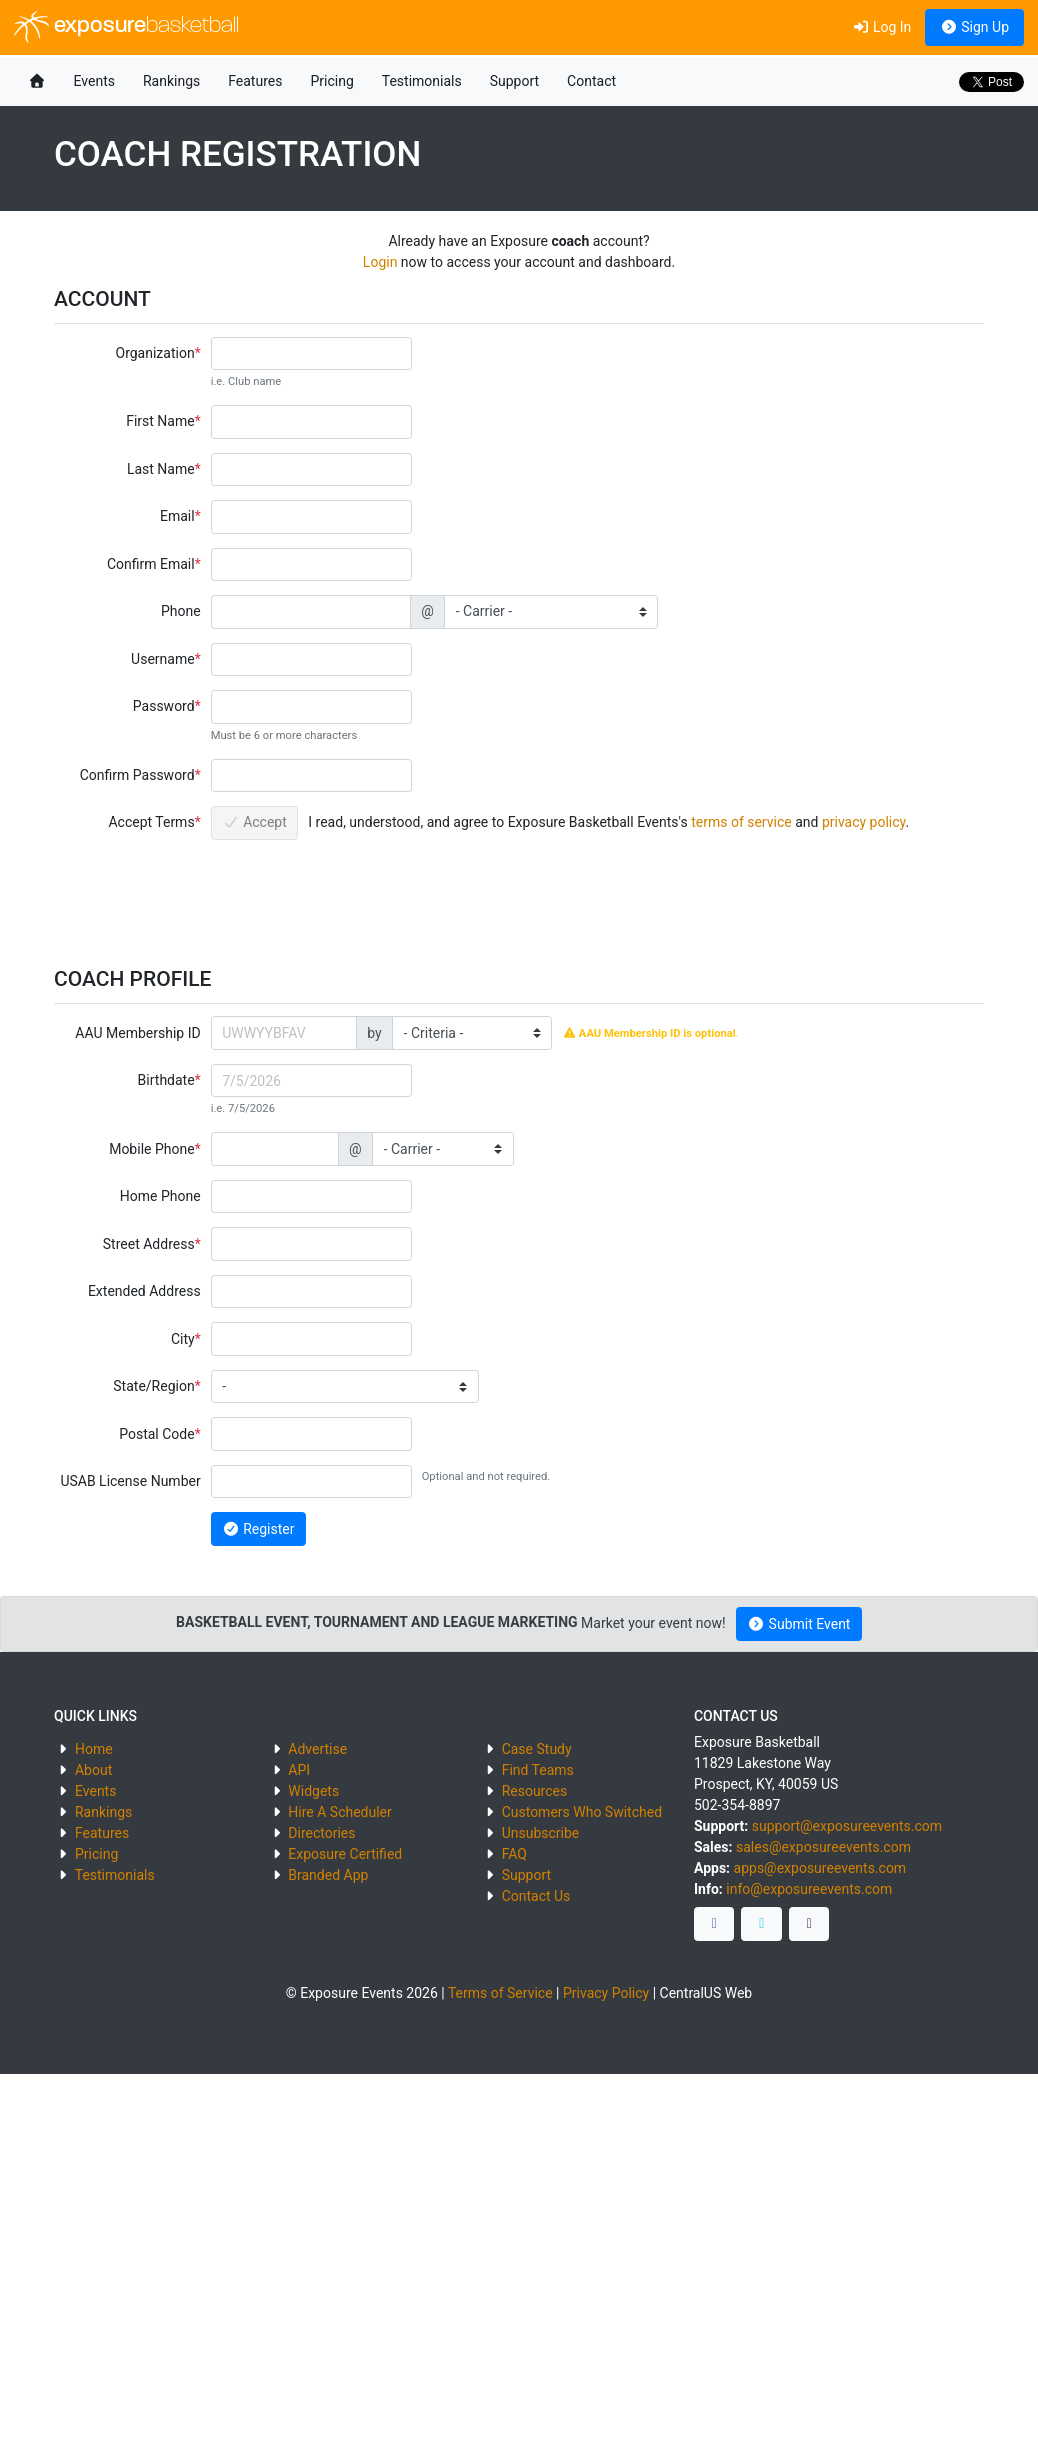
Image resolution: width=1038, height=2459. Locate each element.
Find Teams (538, 1770)
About (93, 1770)
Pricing (331, 81)
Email (177, 516)
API (299, 1770)
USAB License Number (130, 1481)
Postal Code (156, 1434)
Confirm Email (151, 564)
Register (258, 1529)
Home (94, 1749)
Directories (321, 1833)
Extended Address (144, 1291)
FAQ (514, 1854)
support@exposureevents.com (847, 1826)
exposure (126, 27)
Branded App (328, 1875)
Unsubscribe (541, 1833)
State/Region (153, 1386)
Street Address (149, 1244)
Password (164, 706)
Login (380, 262)
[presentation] (363, 893)
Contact (591, 81)
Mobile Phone (151, 1149)
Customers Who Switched (582, 1812)
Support (514, 81)
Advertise (317, 1749)
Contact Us (536, 1896)
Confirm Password (137, 775)
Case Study (537, 1749)
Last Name (161, 469)
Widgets (313, 1791)
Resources (535, 1791)
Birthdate (166, 1080)
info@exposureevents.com (809, 1889)
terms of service (741, 822)
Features (255, 81)
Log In (881, 27)
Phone (181, 611)
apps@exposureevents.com (820, 1868)
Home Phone (160, 1196)
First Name (160, 421)
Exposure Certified (345, 1854)
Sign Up (974, 27)
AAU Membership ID (137, 1033)
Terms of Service (500, 1993)
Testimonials (422, 81)
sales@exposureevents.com (823, 1847)
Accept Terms (151, 822)
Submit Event (799, 1624)
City (183, 1339)
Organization (155, 353)
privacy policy (864, 822)
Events (94, 81)
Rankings (171, 81)
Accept (254, 822)
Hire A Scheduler (339, 1812)
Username (163, 659)
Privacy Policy (606, 1993)
